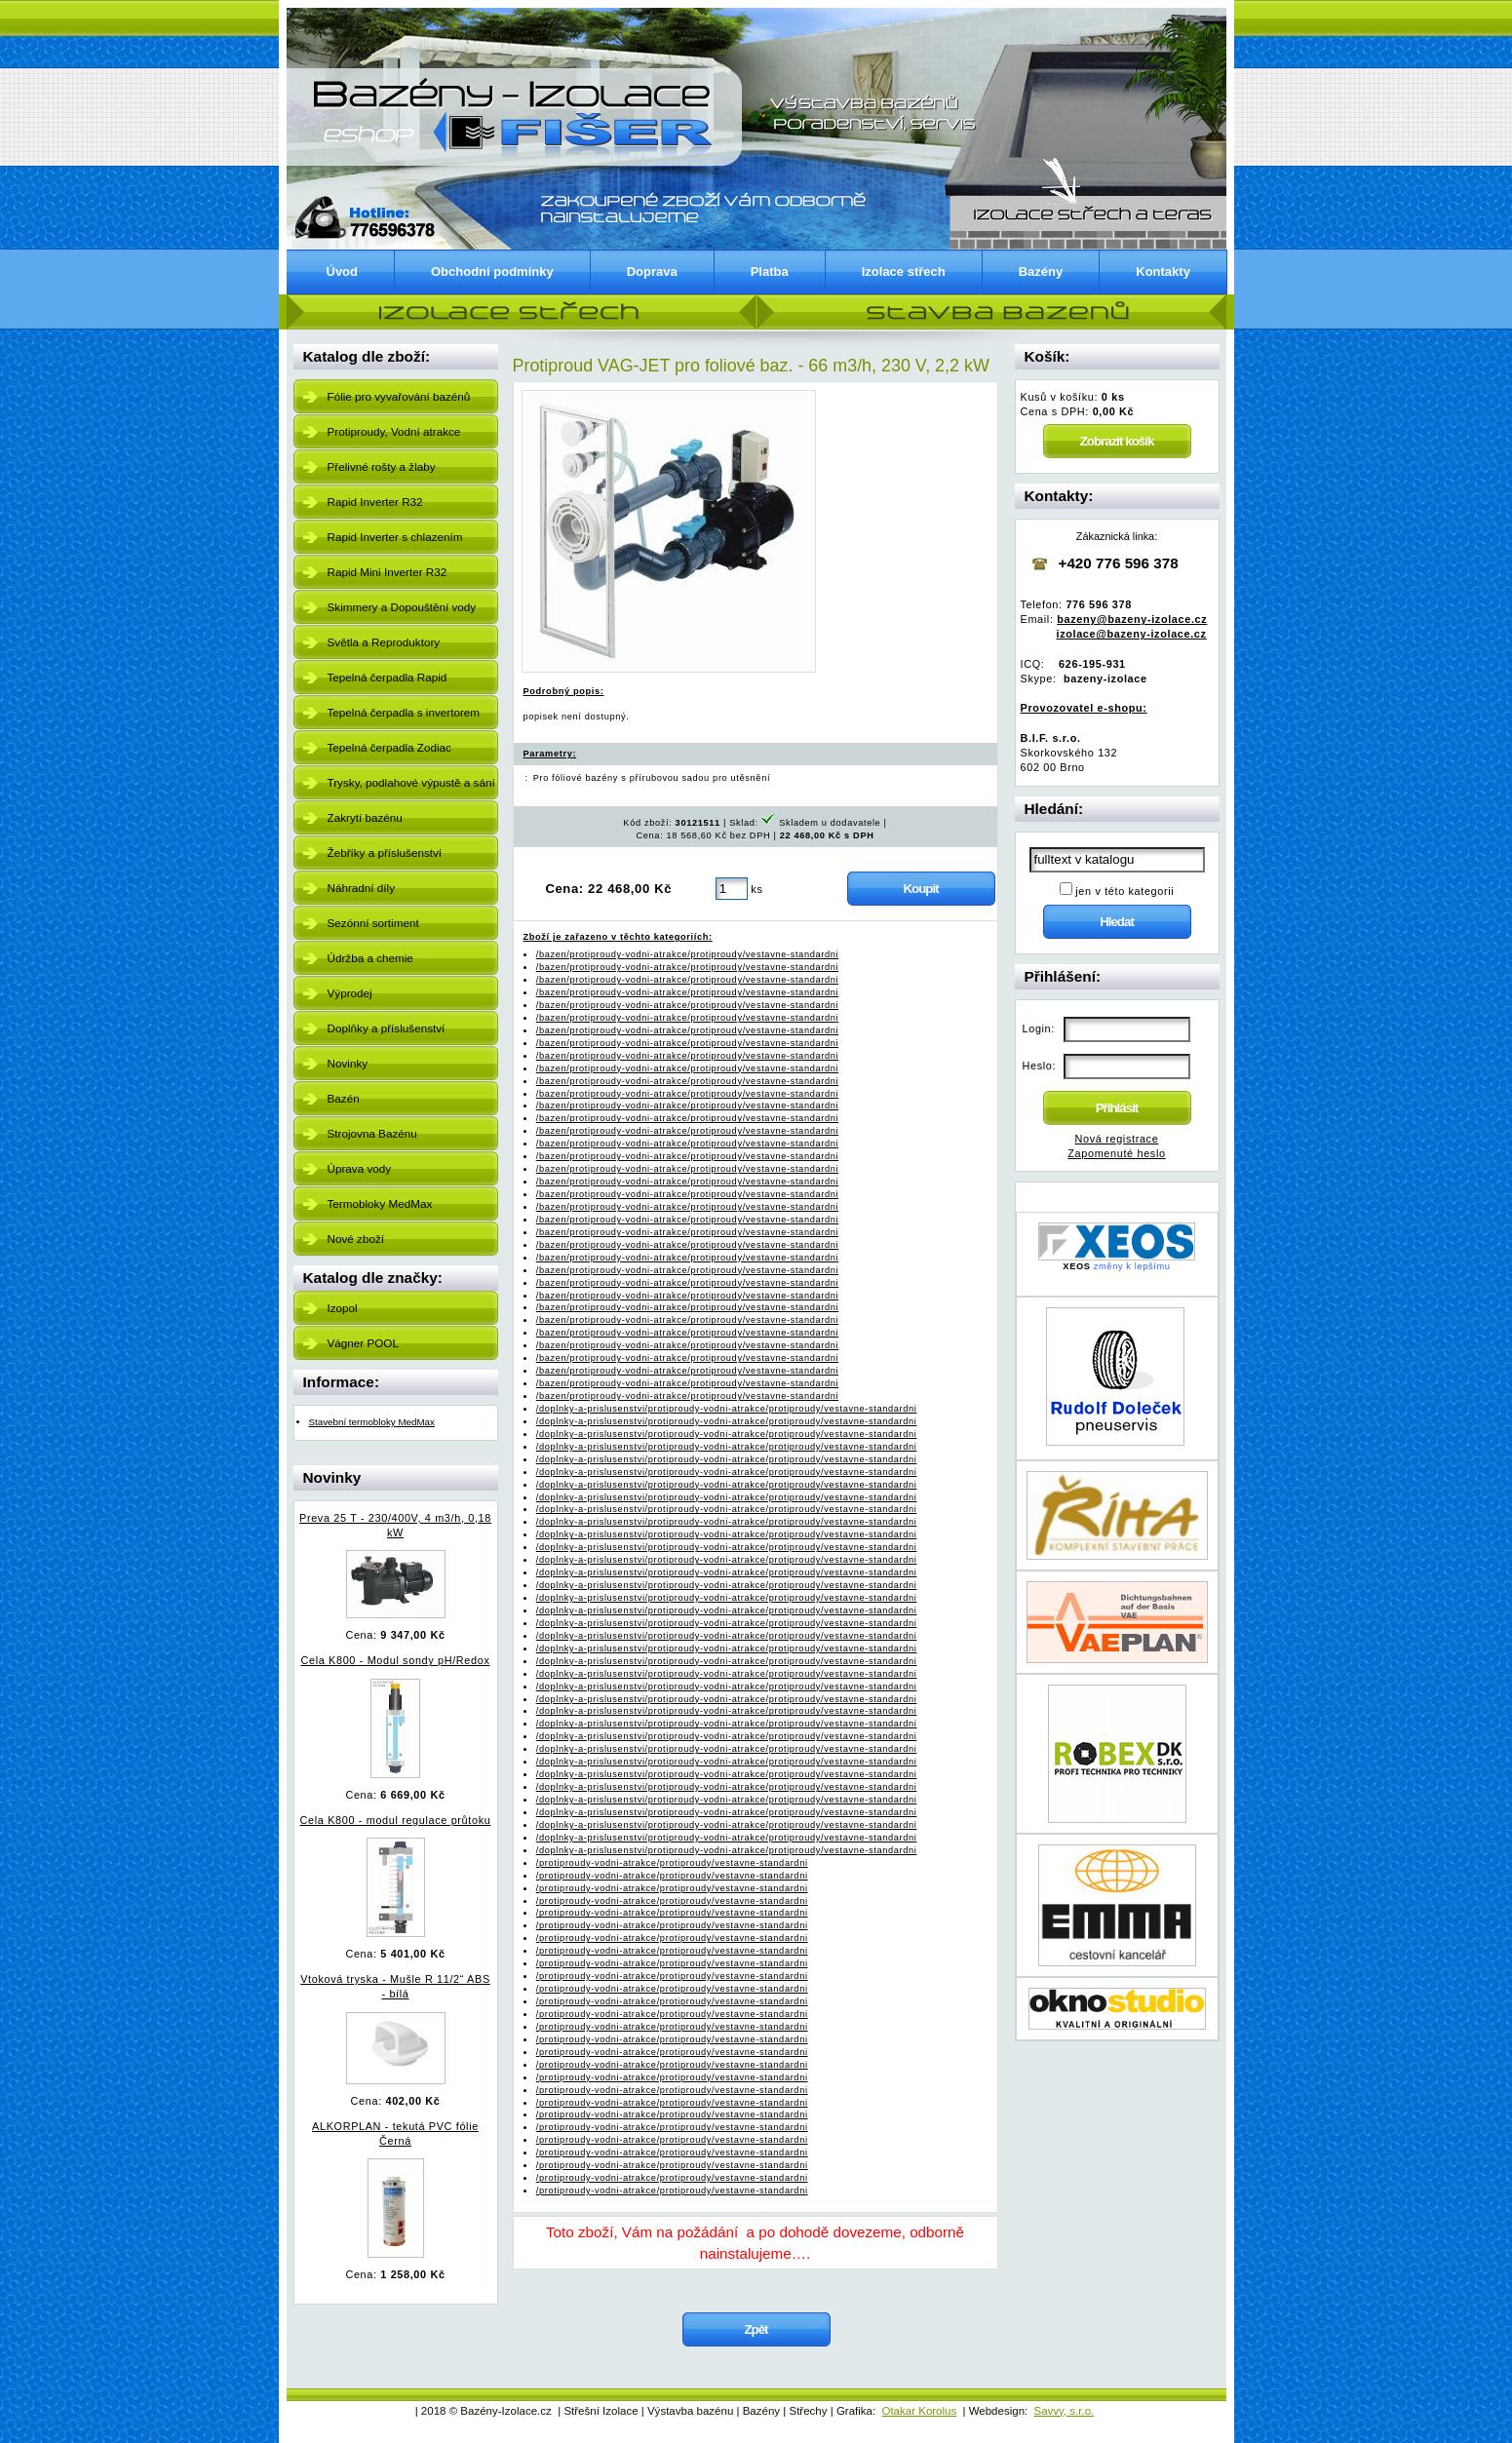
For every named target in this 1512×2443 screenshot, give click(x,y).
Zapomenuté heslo (1116, 1153)
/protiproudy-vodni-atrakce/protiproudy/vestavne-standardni (672, 1863)
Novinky (348, 1063)
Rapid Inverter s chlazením (395, 536)
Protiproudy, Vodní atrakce (394, 431)
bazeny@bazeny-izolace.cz (1132, 619)
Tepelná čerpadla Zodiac (389, 747)
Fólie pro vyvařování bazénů (399, 396)
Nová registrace (1117, 1138)
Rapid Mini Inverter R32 (387, 571)
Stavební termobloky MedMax (372, 1421)
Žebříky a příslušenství (385, 852)
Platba (770, 271)
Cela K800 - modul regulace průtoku (395, 1820)
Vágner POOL (363, 1343)
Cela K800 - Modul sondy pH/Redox (395, 1660)
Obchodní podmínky (492, 271)
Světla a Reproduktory (384, 642)
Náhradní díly (362, 887)
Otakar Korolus (918, 2411)
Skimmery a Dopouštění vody (402, 607)
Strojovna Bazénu (372, 1133)
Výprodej (350, 993)
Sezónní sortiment (373, 922)
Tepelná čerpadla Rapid (387, 677)
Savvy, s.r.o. (1063, 2411)
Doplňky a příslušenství (387, 1028)
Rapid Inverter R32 (375, 501)
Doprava (652, 271)
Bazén (344, 1098)
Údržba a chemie (370, 957)
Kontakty (1163, 271)
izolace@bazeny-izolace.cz (1132, 634)
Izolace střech (904, 271)
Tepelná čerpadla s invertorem (404, 712)
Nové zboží (356, 1238)
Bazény (1041, 271)
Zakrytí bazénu (365, 817)
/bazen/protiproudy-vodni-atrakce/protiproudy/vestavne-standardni (687, 954)
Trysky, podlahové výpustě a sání (411, 782)
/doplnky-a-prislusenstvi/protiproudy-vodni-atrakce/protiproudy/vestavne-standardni (726, 1409)
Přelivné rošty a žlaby (382, 466)
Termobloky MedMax (380, 1203)
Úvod (343, 271)
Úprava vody (360, 1168)
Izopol (343, 1307)
